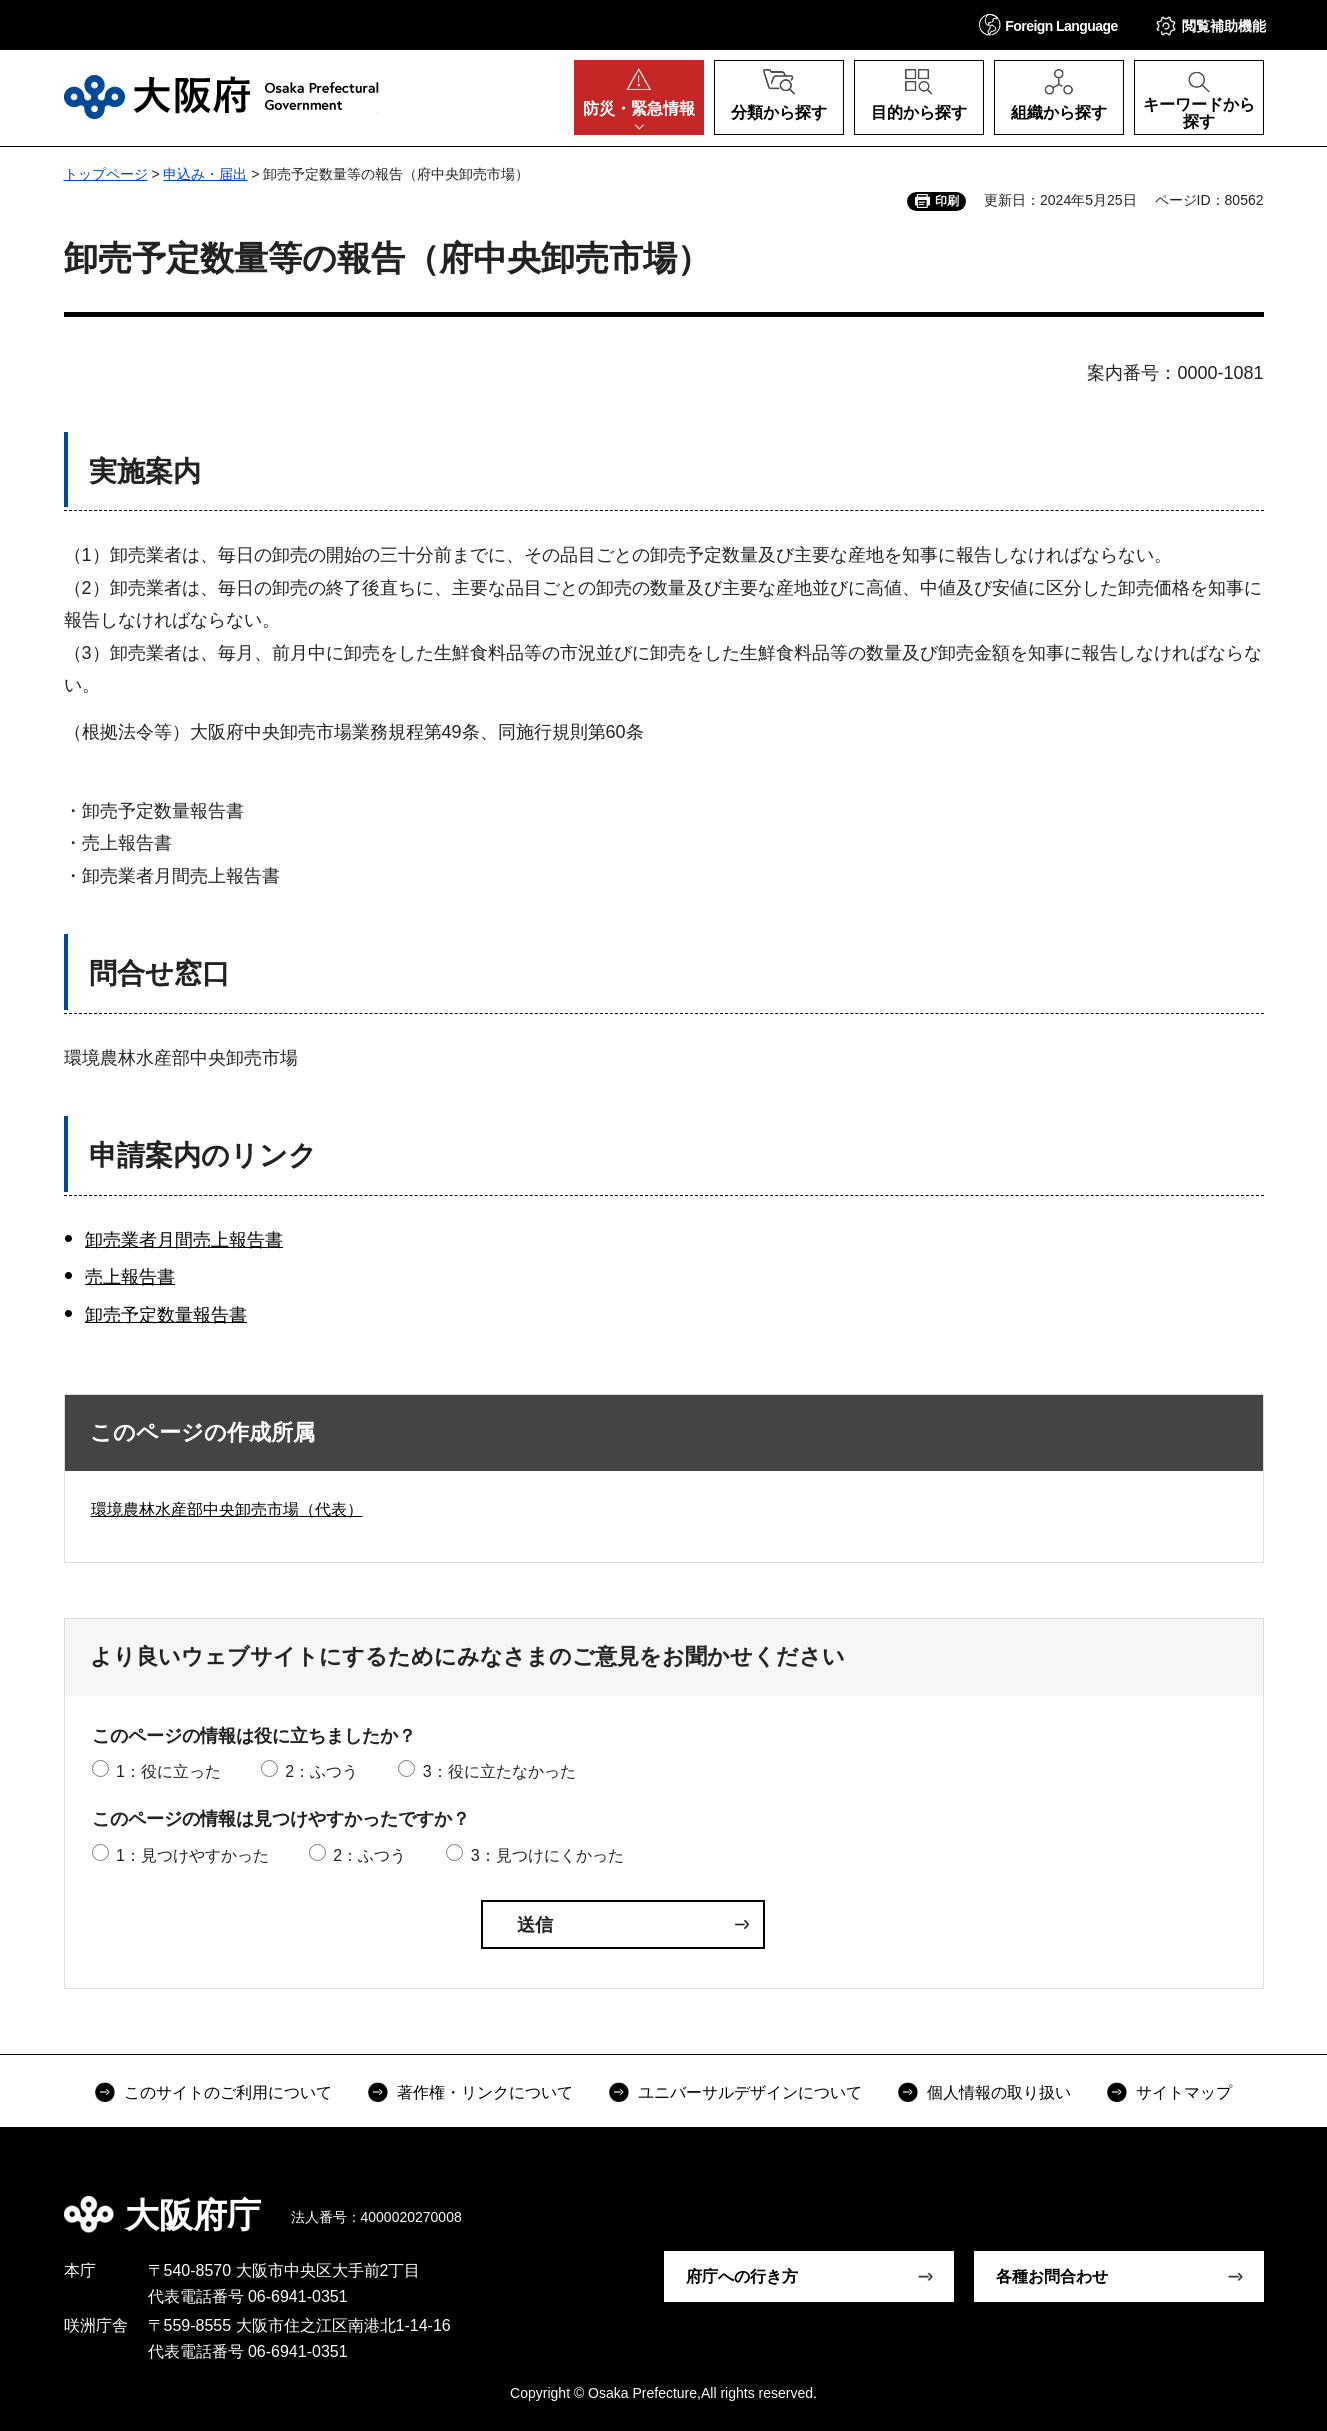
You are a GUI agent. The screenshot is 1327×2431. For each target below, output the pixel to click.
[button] (1049, 24)
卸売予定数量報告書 (166, 1315)
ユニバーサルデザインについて (750, 2092)
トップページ (106, 174)
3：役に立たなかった (499, 1771)
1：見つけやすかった (192, 1855)
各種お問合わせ (1052, 2276)
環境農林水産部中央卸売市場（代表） (227, 1509)
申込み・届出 (205, 174)
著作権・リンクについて (485, 2092)
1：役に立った (168, 1771)
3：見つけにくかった (547, 1855)
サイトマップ (1184, 2092)
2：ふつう (321, 1771)
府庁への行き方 (742, 2276)
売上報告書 (130, 1277)
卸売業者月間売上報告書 (184, 1240)
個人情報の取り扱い (999, 2092)
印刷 (947, 201)
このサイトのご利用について (228, 2092)
